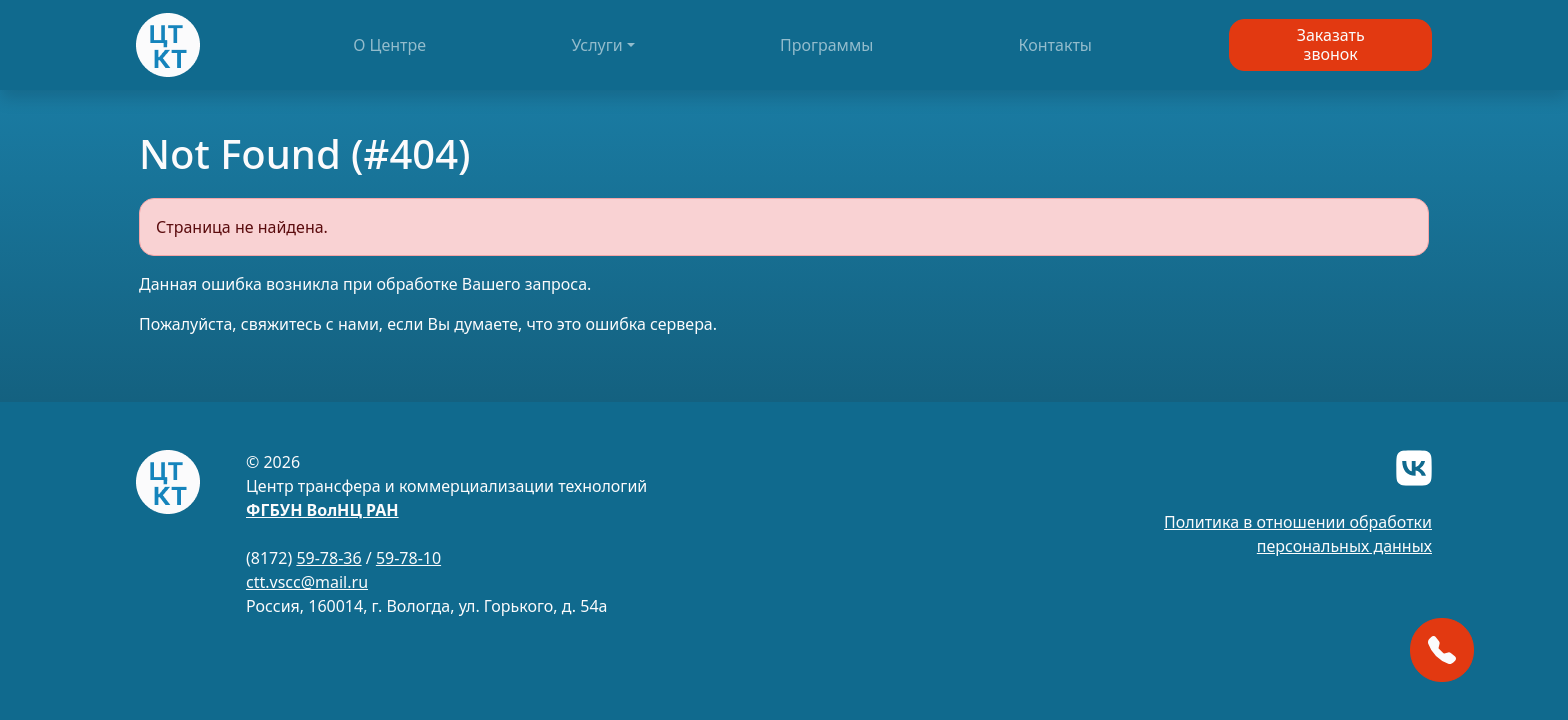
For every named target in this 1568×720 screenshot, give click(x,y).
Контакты (1055, 45)
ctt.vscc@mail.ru (307, 582)
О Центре (389, 45)
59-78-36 (328, 558)
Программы (826, 45)
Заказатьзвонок (1331, 44)
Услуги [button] (596, 45)
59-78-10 (408, 558)
